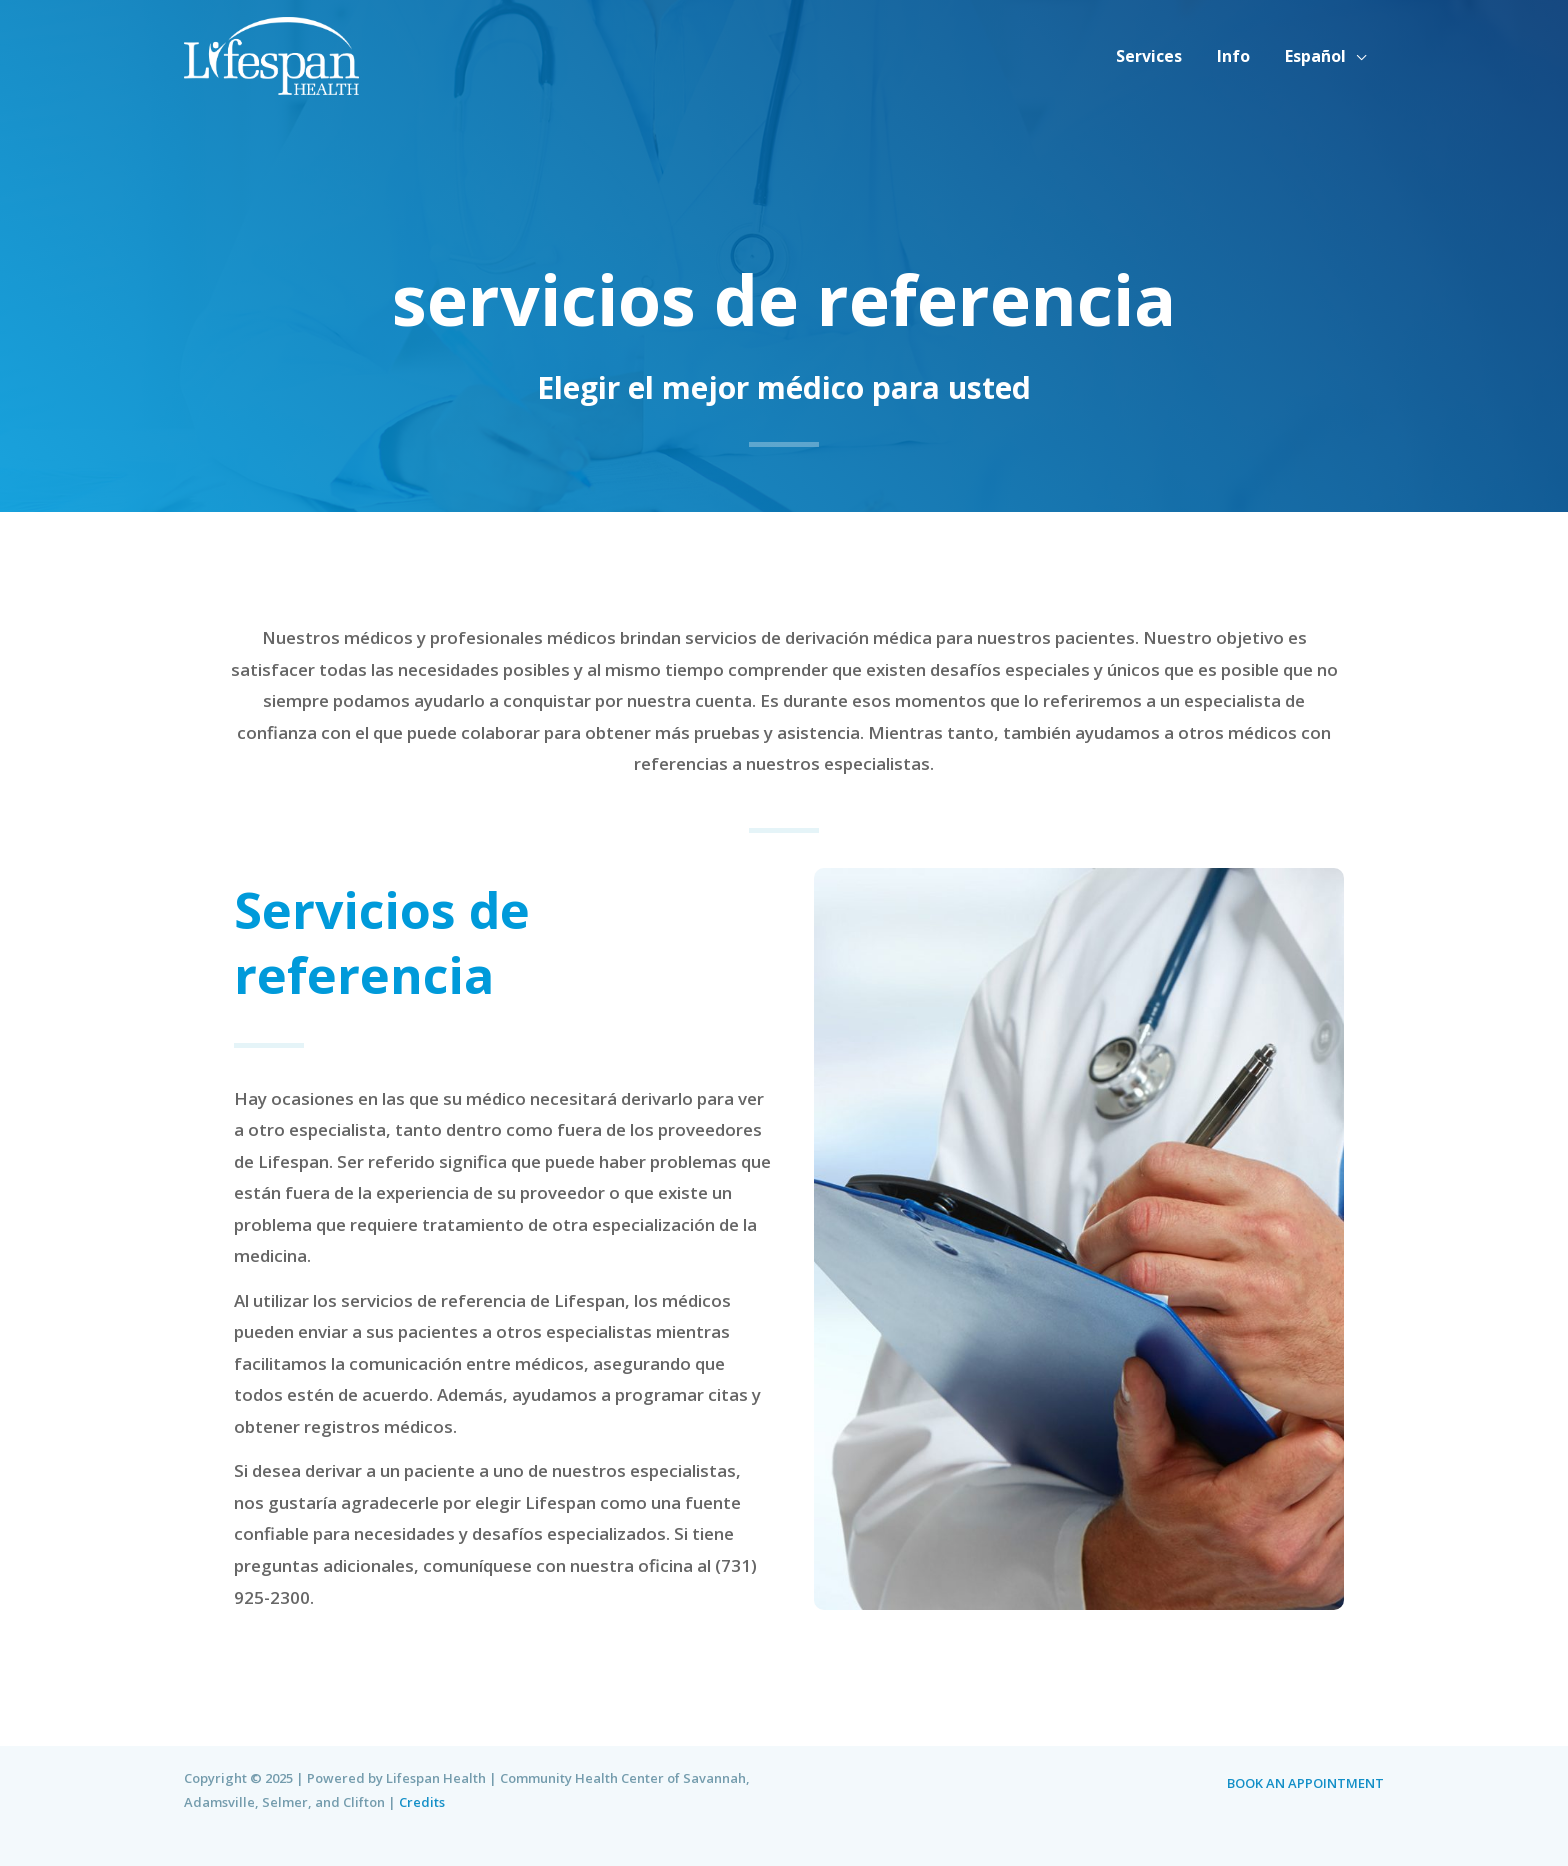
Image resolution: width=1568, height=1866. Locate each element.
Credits (422, 1802)
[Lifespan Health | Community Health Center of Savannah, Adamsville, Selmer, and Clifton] (271, 53)
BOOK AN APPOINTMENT (1305, 1783)
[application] (1358, 56)
